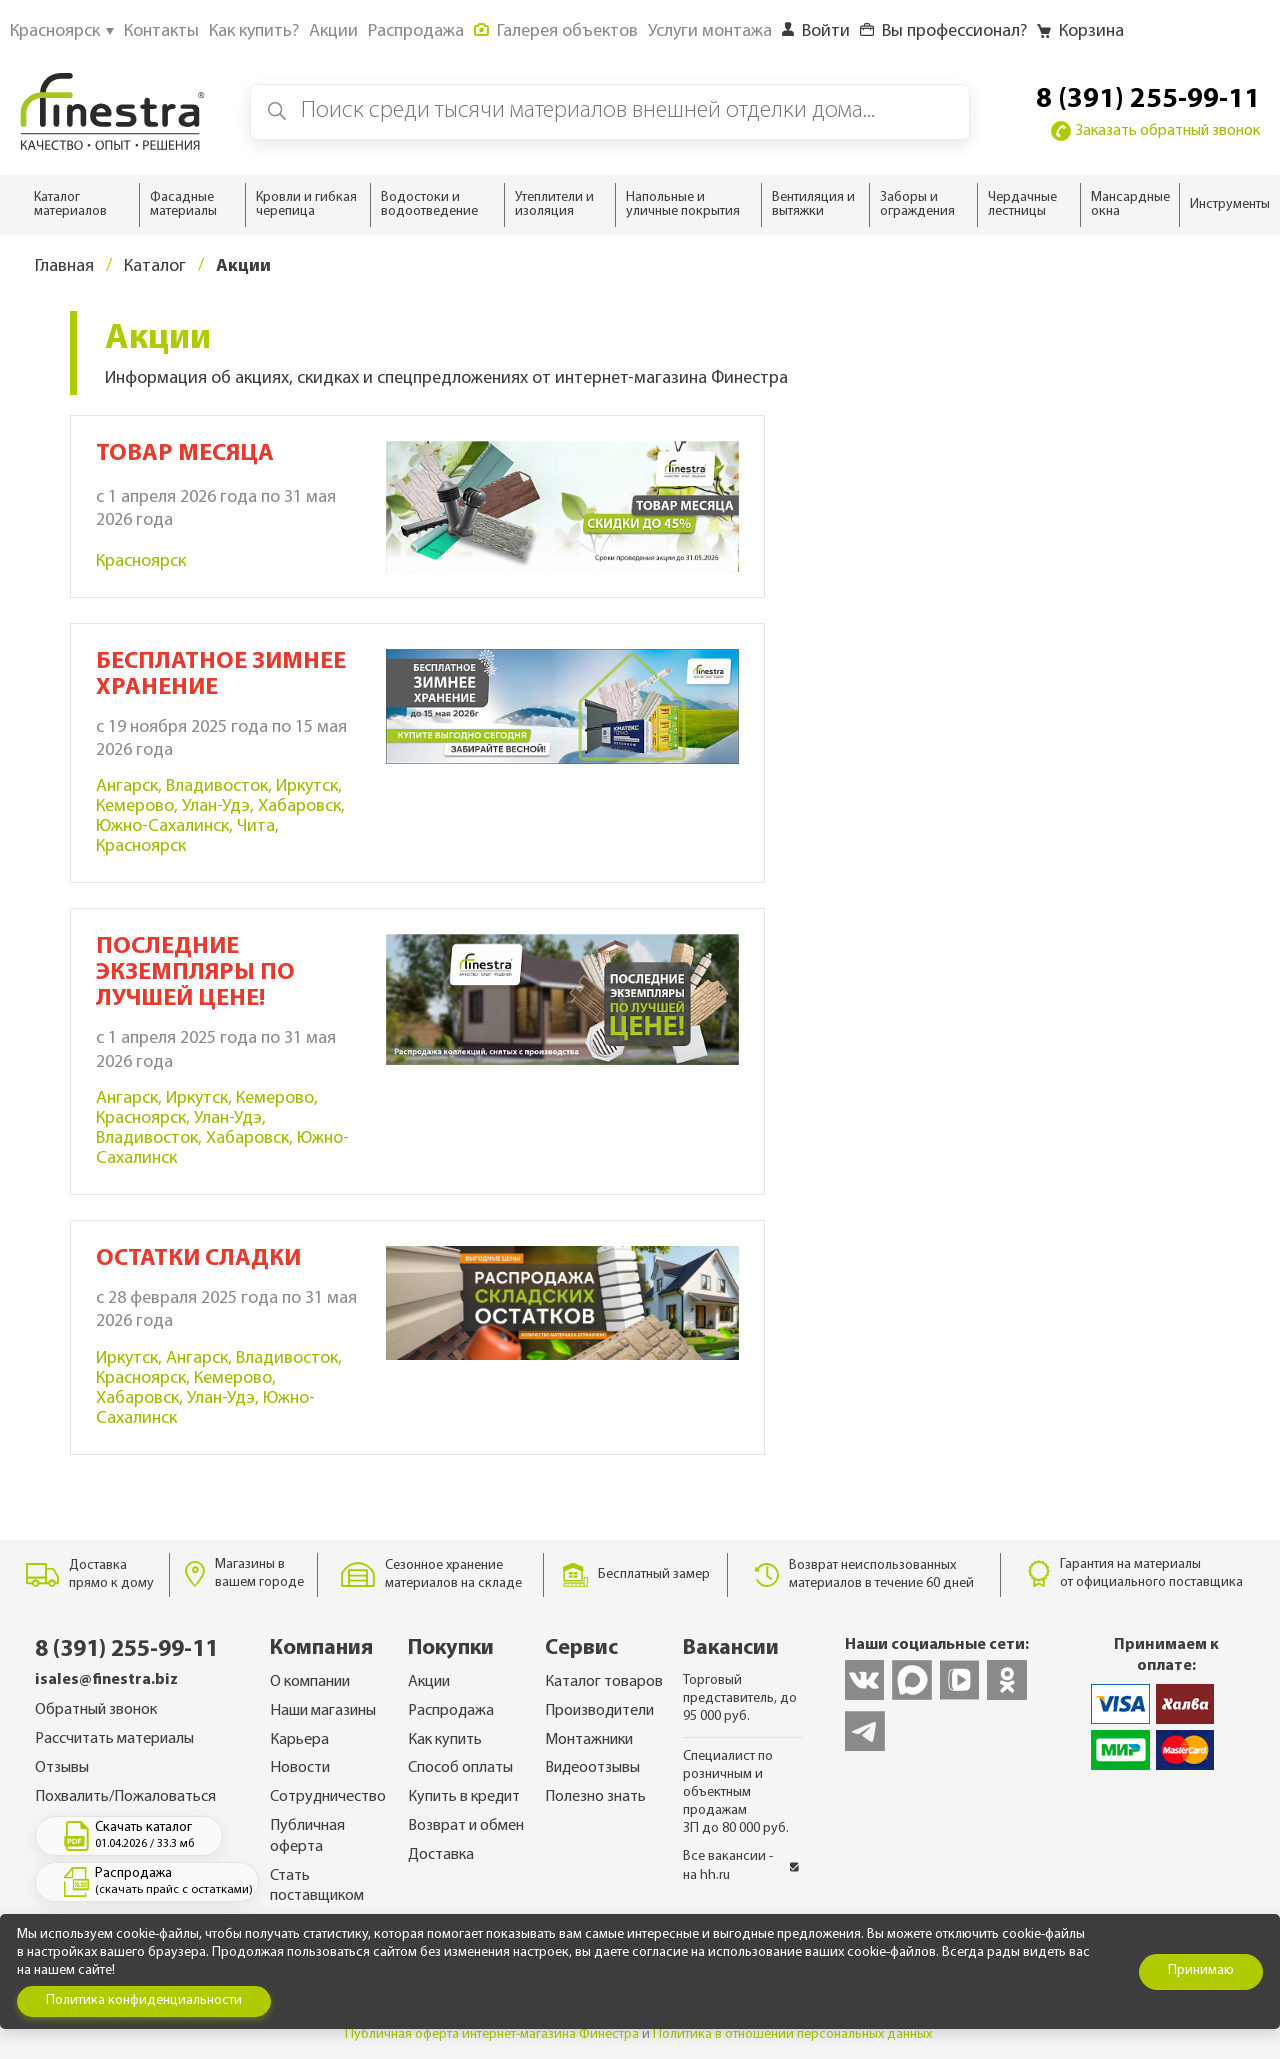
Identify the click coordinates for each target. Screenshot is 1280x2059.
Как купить (445, 1740)
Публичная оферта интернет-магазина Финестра (492, 2034)
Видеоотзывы (592, 1768)
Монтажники (589, 1740)
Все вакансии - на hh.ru (741, 1865)
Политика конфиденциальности (144, 2000)
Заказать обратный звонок (1155, 131)
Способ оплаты (460, 1768)
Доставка (441, 1855)
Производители (599, 1711)
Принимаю (1201, 1970)
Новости (300, 1768)
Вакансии (731, 1648)
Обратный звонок (96, 1710)
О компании (310, 1682)
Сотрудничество (328, 1797)
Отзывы (62, 1768)
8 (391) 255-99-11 (1148, 100)
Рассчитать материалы (114, 1739)
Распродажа (451, 1711)
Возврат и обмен (466, 1826)
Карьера (299, 1740)
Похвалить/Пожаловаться (125, 1797)
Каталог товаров (604, 1682)
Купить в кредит (464, 1797)
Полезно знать (595, 1797)
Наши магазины (323, 1711)
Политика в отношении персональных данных (792, 2034)
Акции (429, 1682)
